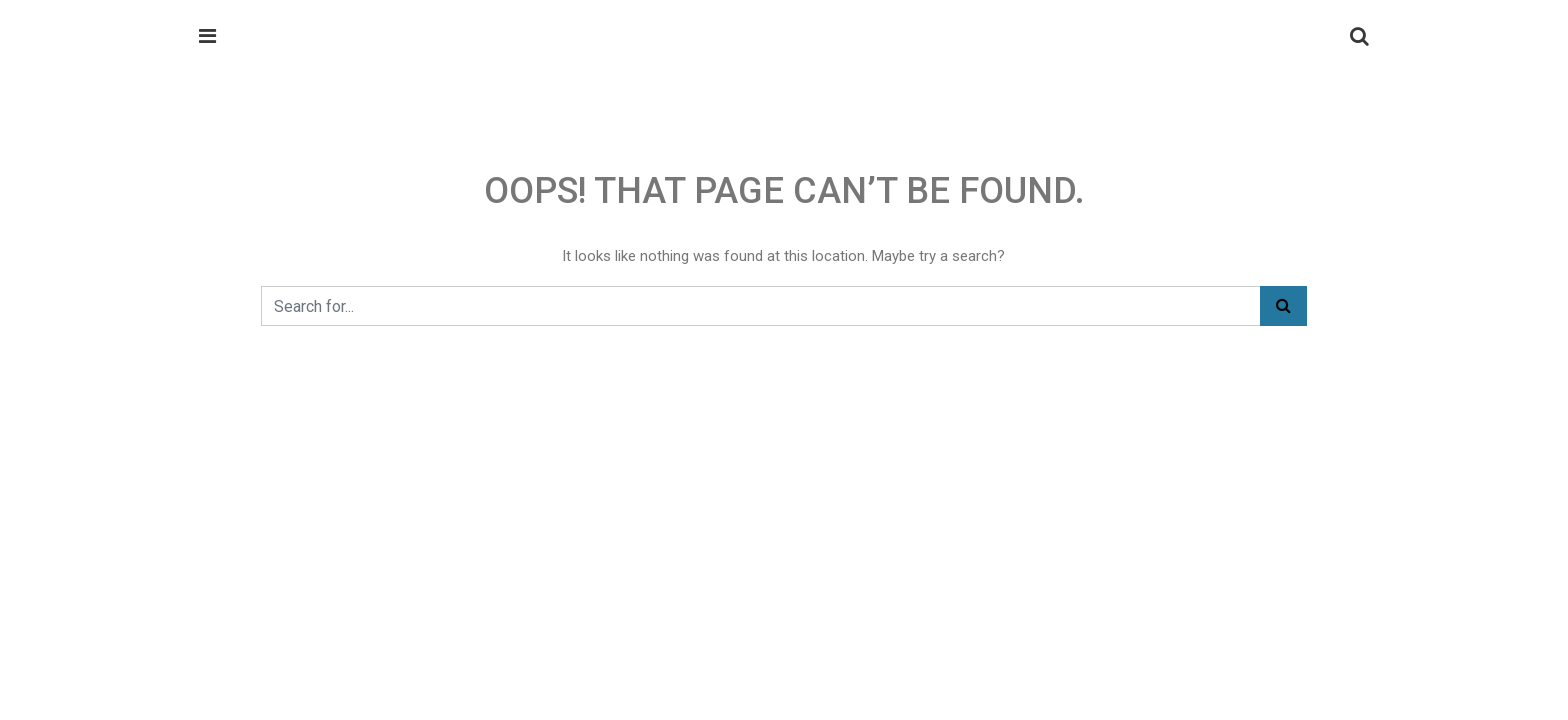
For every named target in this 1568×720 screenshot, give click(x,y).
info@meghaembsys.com (1200, 135)
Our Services (300, 217)
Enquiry (484, 217)
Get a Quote (1297, 217)
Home (219, 217)
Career (550, 217)
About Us (392, 217)
